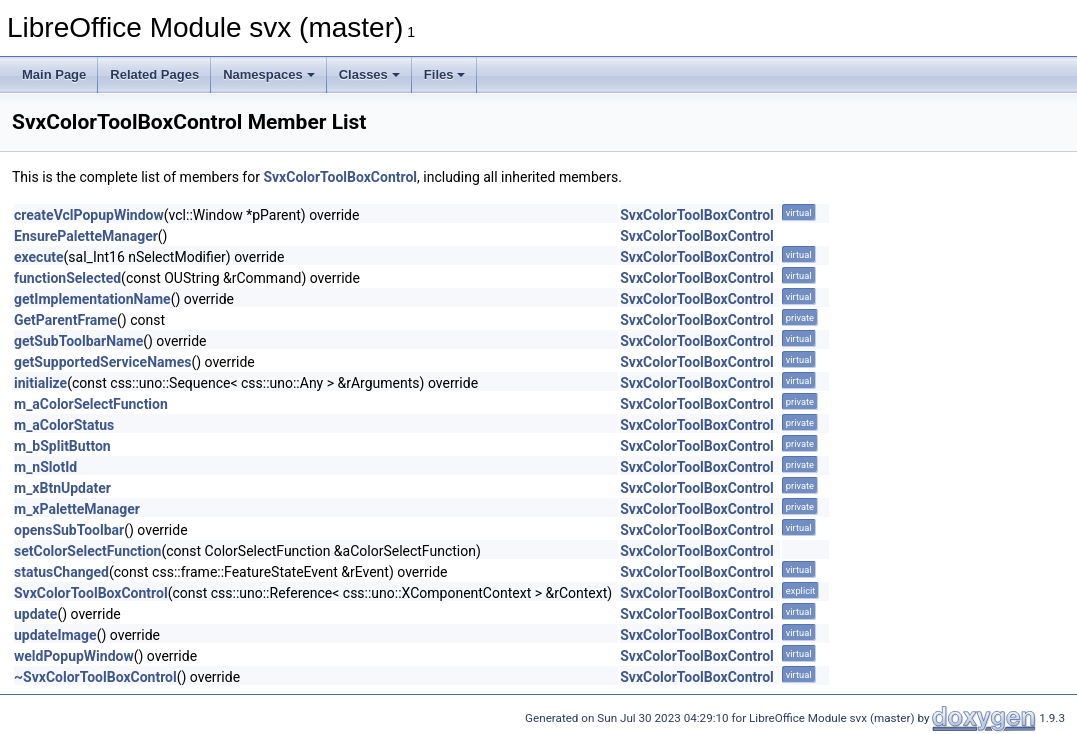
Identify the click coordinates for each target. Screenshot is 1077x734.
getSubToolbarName (78, 341)
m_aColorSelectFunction (91, 404)
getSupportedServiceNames (102, 362)
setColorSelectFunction (87, 551)
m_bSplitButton (62, 446)
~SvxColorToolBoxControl (95, 677)
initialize (40, 383)
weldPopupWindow (74, 656)
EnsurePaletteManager (86, 236)
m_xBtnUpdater (62, 488)
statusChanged (61, 572)
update (35, 614)
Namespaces (269, 74)
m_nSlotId (45, 467)
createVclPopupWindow (89, 215)
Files (445, 74)
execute (39, 257)
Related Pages (154, 74)
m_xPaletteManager (77, 509)
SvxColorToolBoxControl (340, 177)
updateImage (55, 635)
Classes (369, 74)
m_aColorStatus (64, 425)
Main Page (54, 74)
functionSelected (67, 278)
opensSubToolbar (69, 530)
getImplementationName (92, 299)
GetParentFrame (65, 320)
